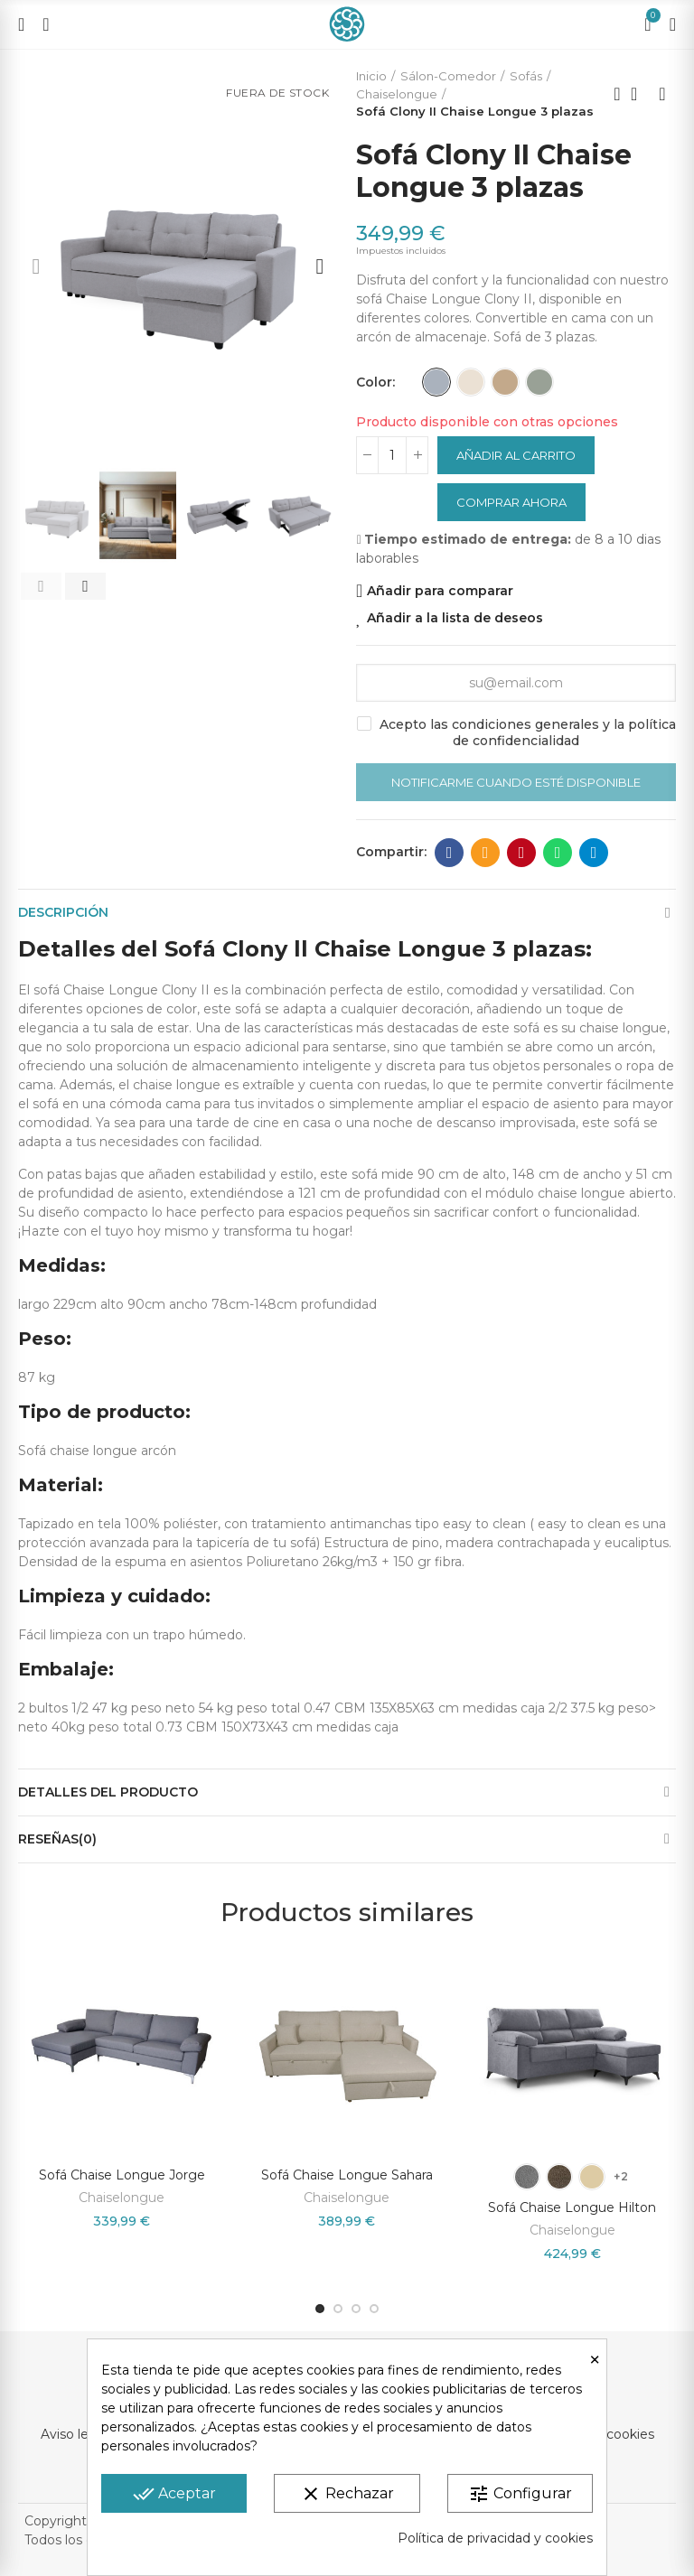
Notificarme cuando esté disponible (516, 782)
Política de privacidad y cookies (495, 2538)
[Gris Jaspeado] (539, 382)
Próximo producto (662, 94)
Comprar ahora (511, 502)
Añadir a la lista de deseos (455, 618)
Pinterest (522, 852)
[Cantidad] (392, 455)
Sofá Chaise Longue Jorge (122, 2175)
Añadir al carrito (516, 455)
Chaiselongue (121, 2197)
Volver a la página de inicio (640, 94)
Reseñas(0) (57, 1839)
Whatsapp (558, 852)
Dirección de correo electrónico (486, 852)
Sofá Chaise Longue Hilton (572, 2207)
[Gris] (436, 382)
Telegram (594, 852)
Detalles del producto (108, 1792)
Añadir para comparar (440, 591)
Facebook (449, 852)
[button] (36, 266)
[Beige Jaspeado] (505, 382)
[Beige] (470, 382)
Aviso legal (74, 2434)
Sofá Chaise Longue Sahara (347, 2175)
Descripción (63, 912)
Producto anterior (617, 94)
